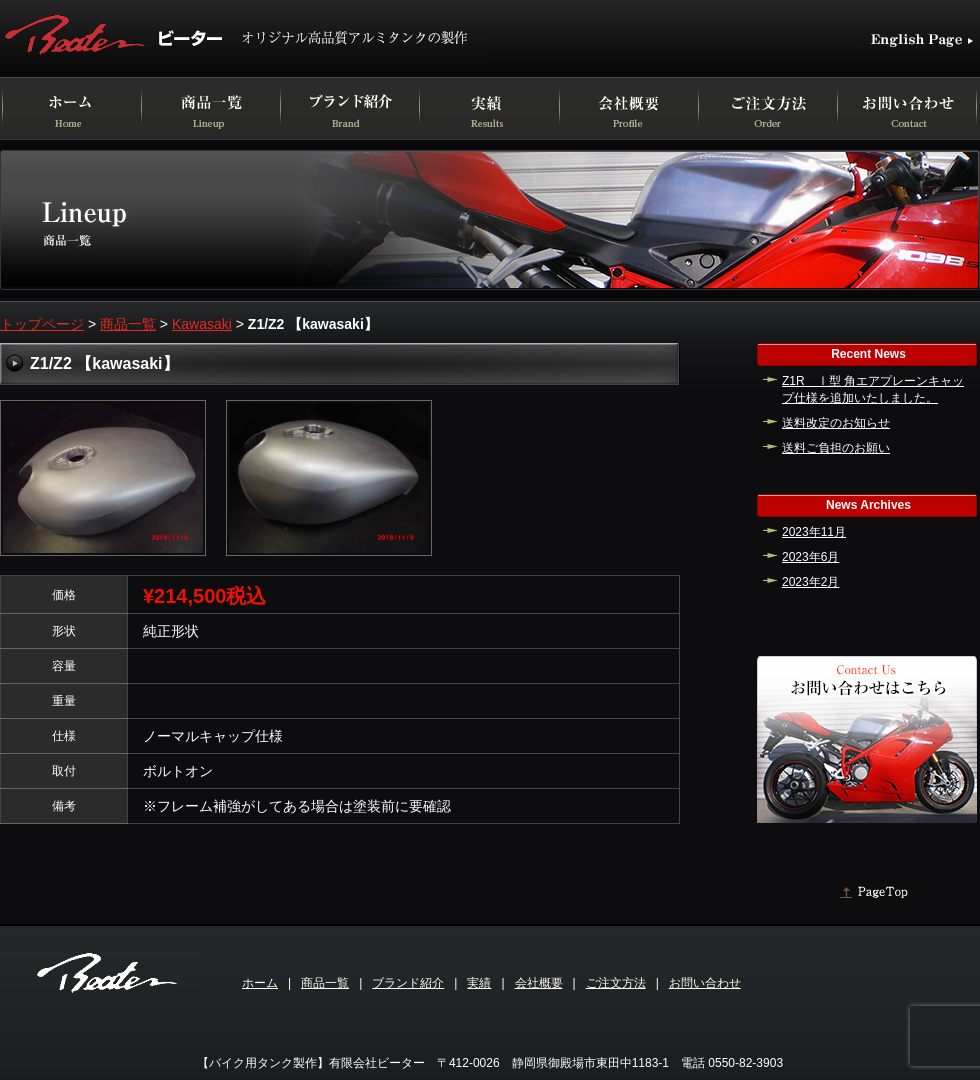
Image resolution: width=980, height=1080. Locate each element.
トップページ (42, 324)
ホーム (260, 983)
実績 (479, 983)
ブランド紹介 (408, 983)
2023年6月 (810, 557)
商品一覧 (128, 324)
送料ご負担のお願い (836, 448)
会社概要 (539, 983)
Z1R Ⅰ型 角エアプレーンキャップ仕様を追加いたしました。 (873, 389)
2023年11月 (814, 532)
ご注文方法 (616, 983)
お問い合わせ (705, 983)
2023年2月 (810, 582)
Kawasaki (202, 324)
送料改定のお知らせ (836, 423)
